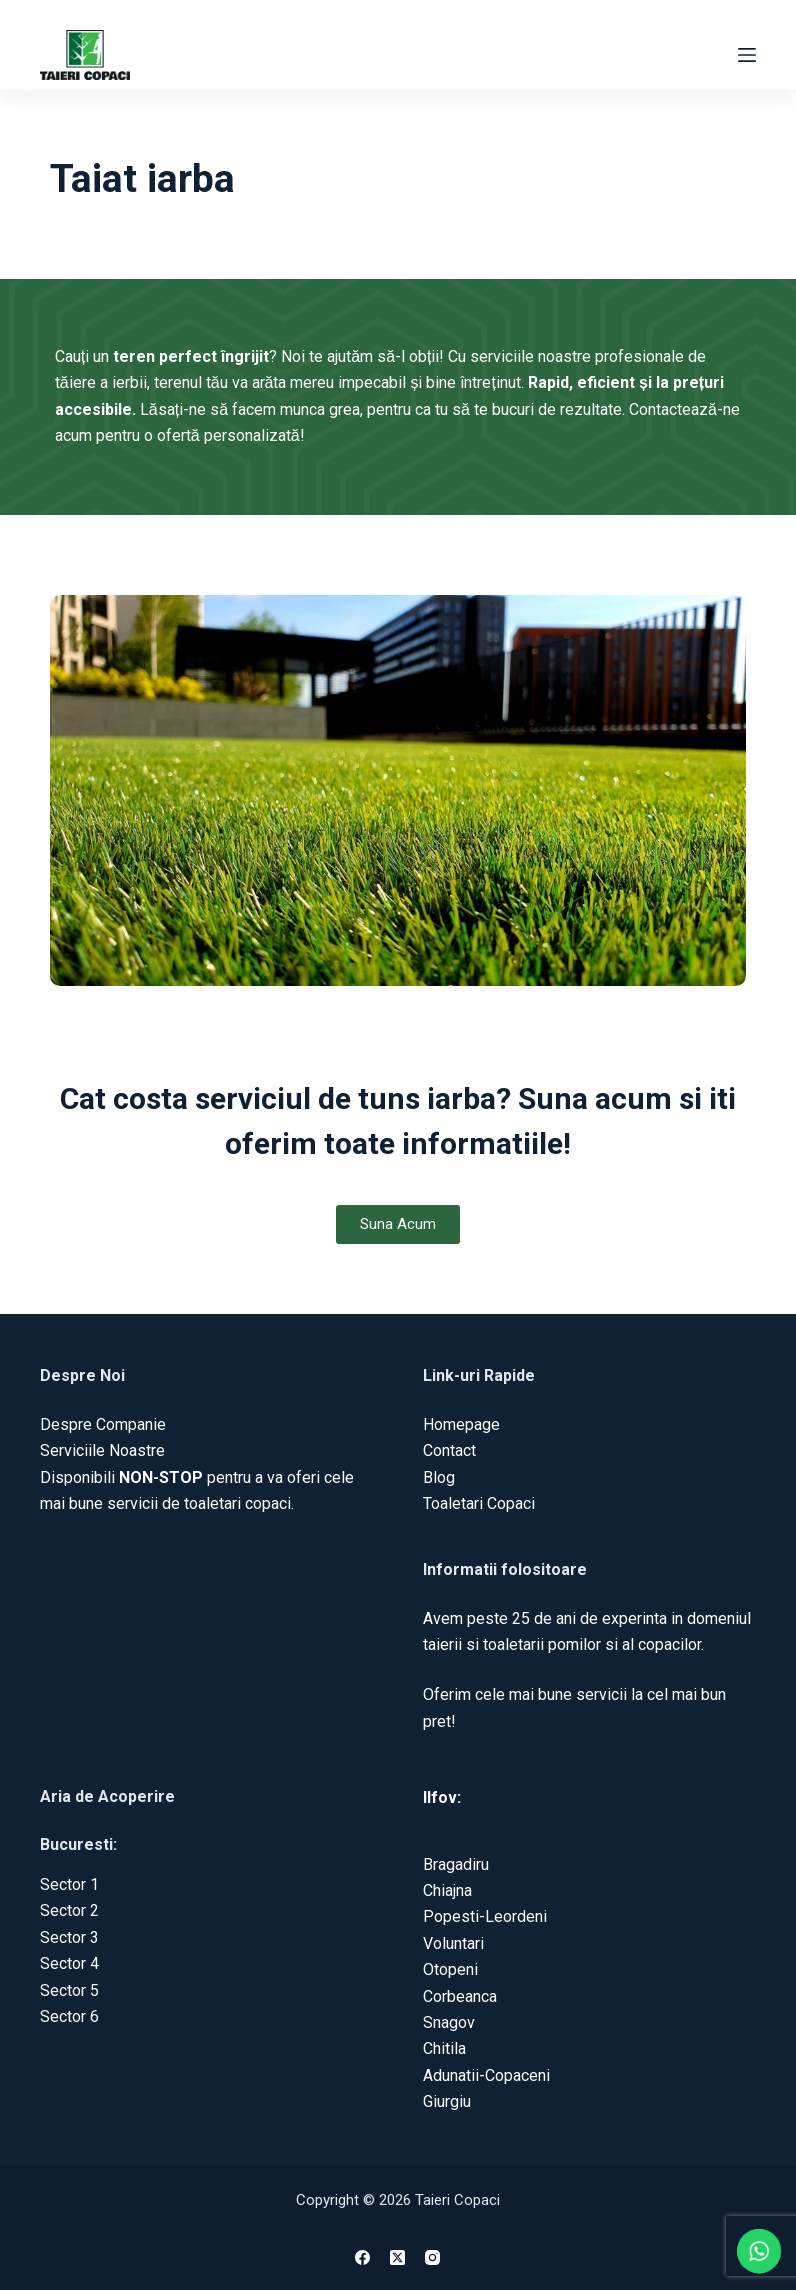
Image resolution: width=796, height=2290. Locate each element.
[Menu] (747, 55)
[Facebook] (362, 2257)
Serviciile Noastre (102, 1450)
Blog (439, 1477)
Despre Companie (103, 1424)
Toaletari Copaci (479, 1503)
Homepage (461, 1424)
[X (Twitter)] (397, 2257)
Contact (449, 1450)
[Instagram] (432, 2257)
